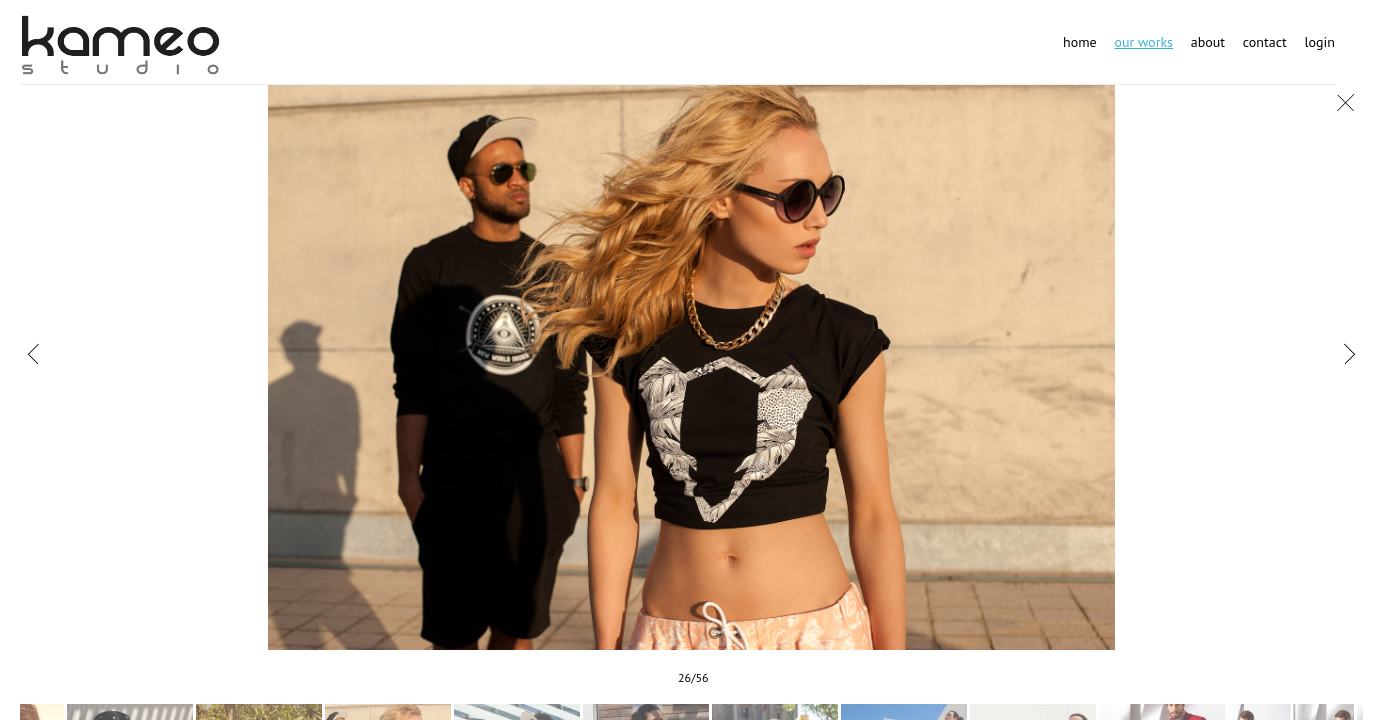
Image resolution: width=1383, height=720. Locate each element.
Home (1080, 42)
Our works (1143, 42)
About (1208, 42)
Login (1319, 42)
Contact (1265, 42)
